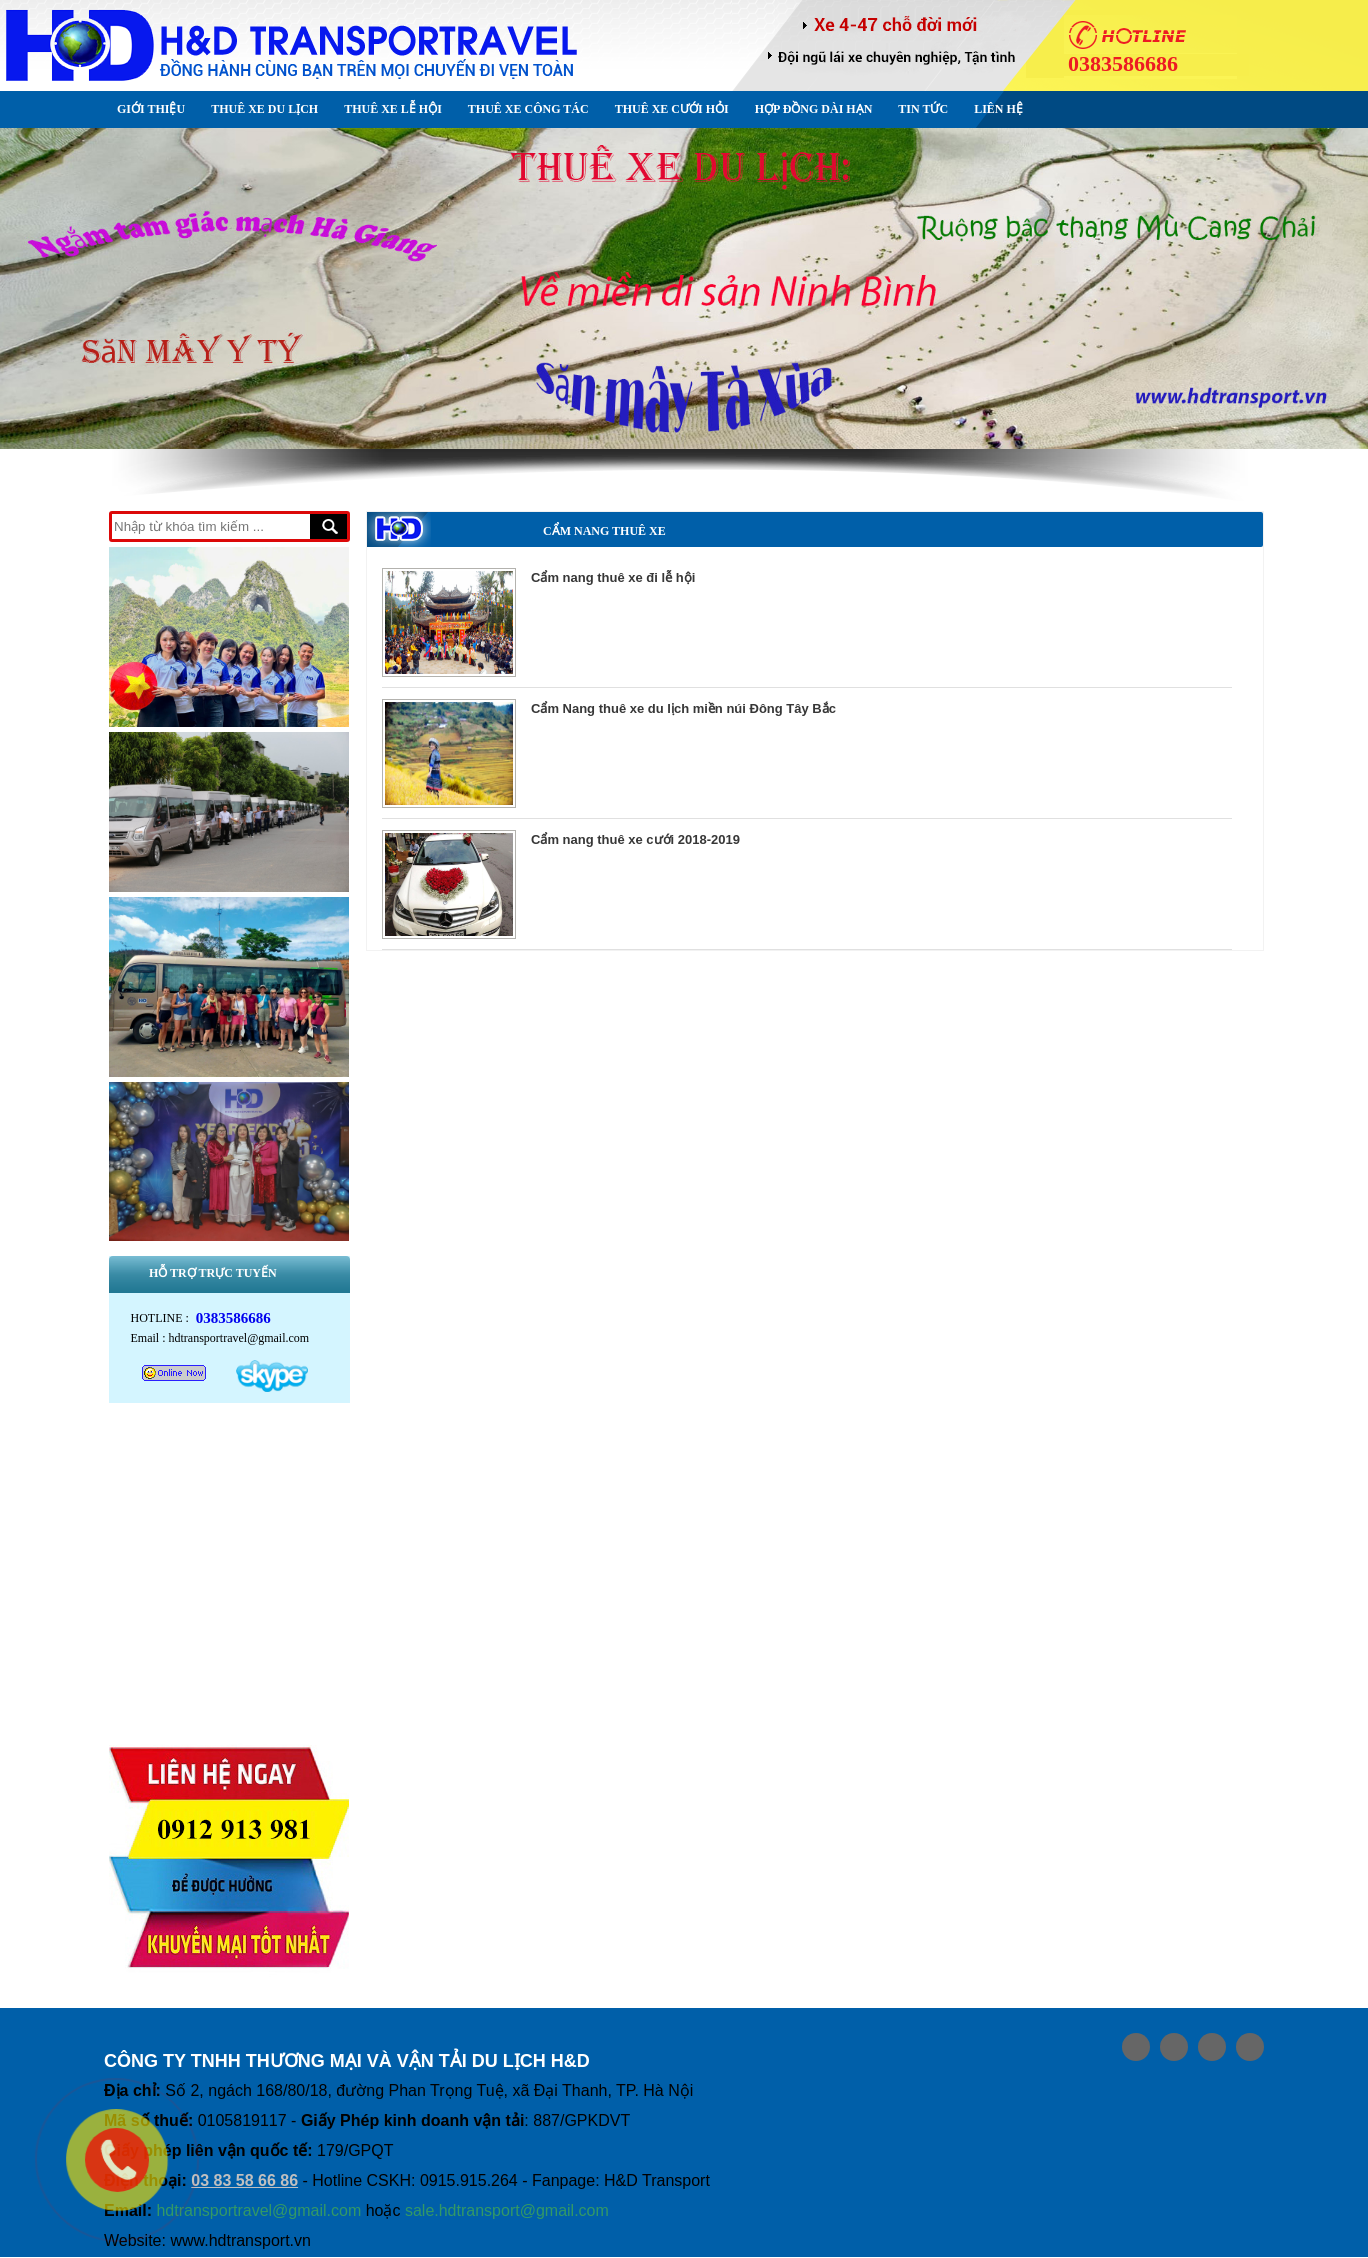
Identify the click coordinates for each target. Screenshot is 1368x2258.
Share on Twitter (1212, 2048)
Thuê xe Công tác (528, 109)
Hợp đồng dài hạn (814, 109)
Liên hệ (998, 109)
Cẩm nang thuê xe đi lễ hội (613, 577)
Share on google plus (1174, 2048)
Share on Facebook (1136, 2048)
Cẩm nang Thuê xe (604, 531)
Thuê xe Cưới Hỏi (672, 109)
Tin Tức (923, 109)
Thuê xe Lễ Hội (393, 109)
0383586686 (233, 1319)
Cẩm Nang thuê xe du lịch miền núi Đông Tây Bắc (683, 708)
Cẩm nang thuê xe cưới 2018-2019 (635, 839)
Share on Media (1250, 2048)
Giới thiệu (151, 109)
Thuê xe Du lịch (264, 109)
